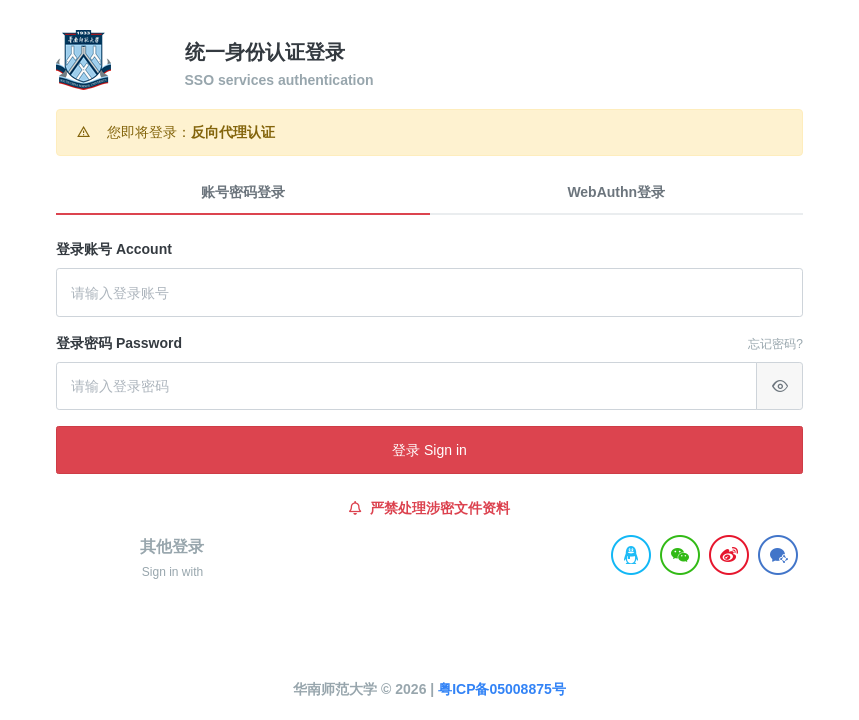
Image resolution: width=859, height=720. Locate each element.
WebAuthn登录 (616, 192)
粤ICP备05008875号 (502, 689)
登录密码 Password (119, 343)
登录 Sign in (429, 450)
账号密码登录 (243, 192)
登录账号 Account (114, 249)
